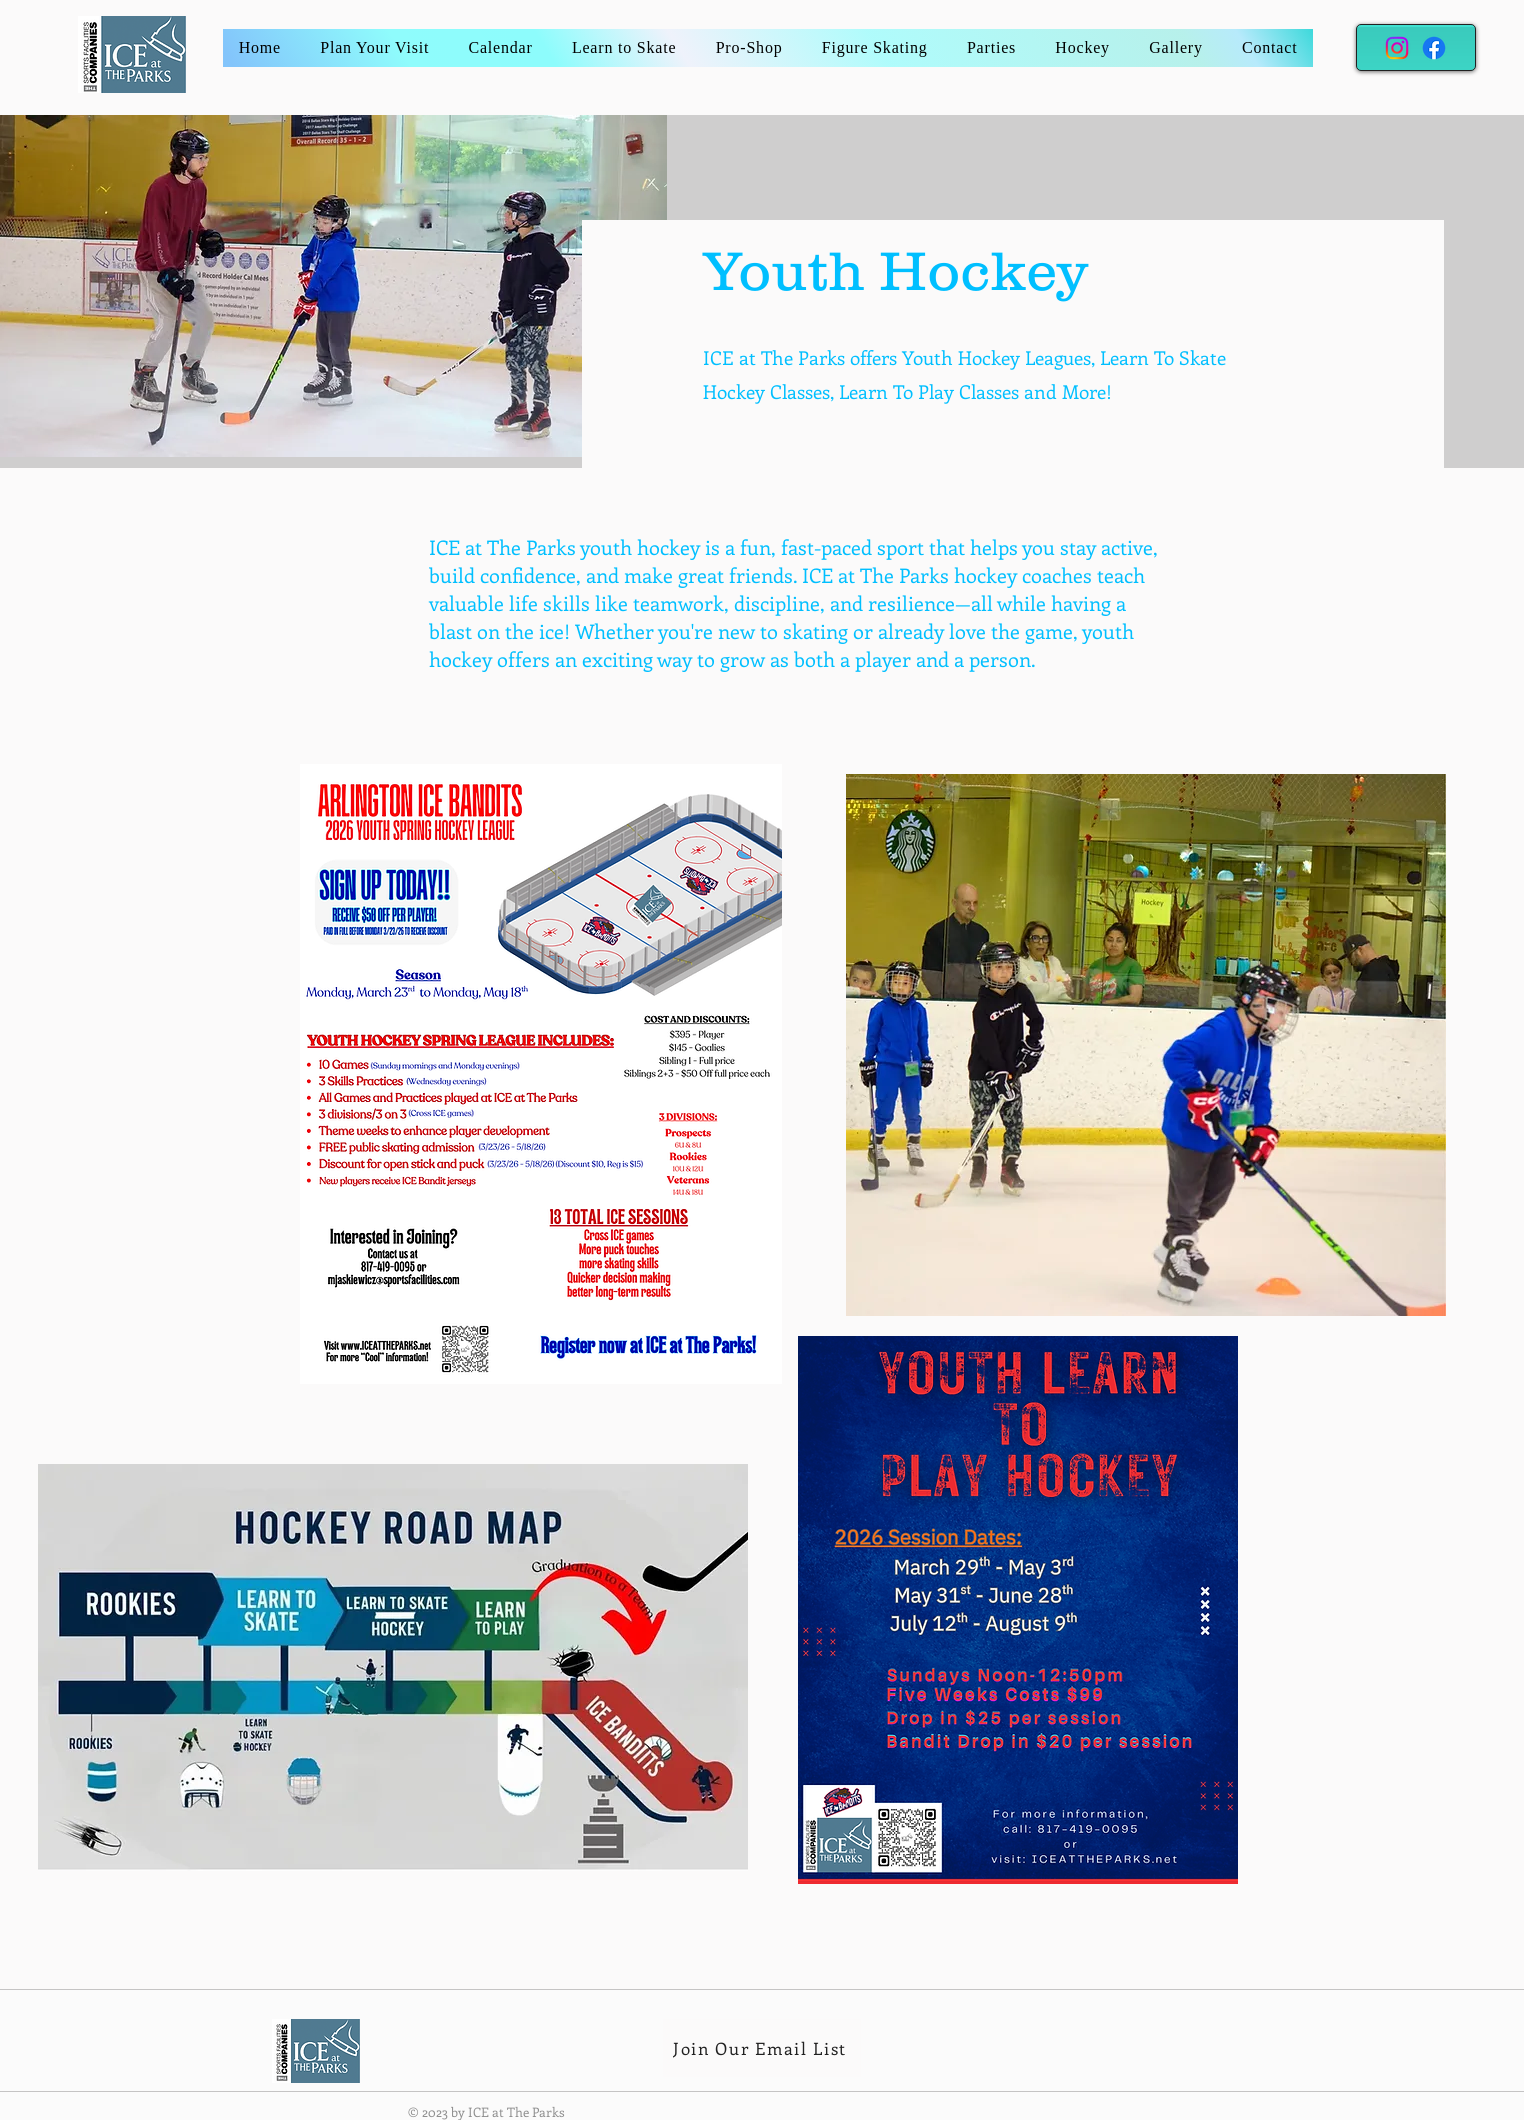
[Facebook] (1434, 48)
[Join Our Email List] (762, 2048)
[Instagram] (1397, 48)
